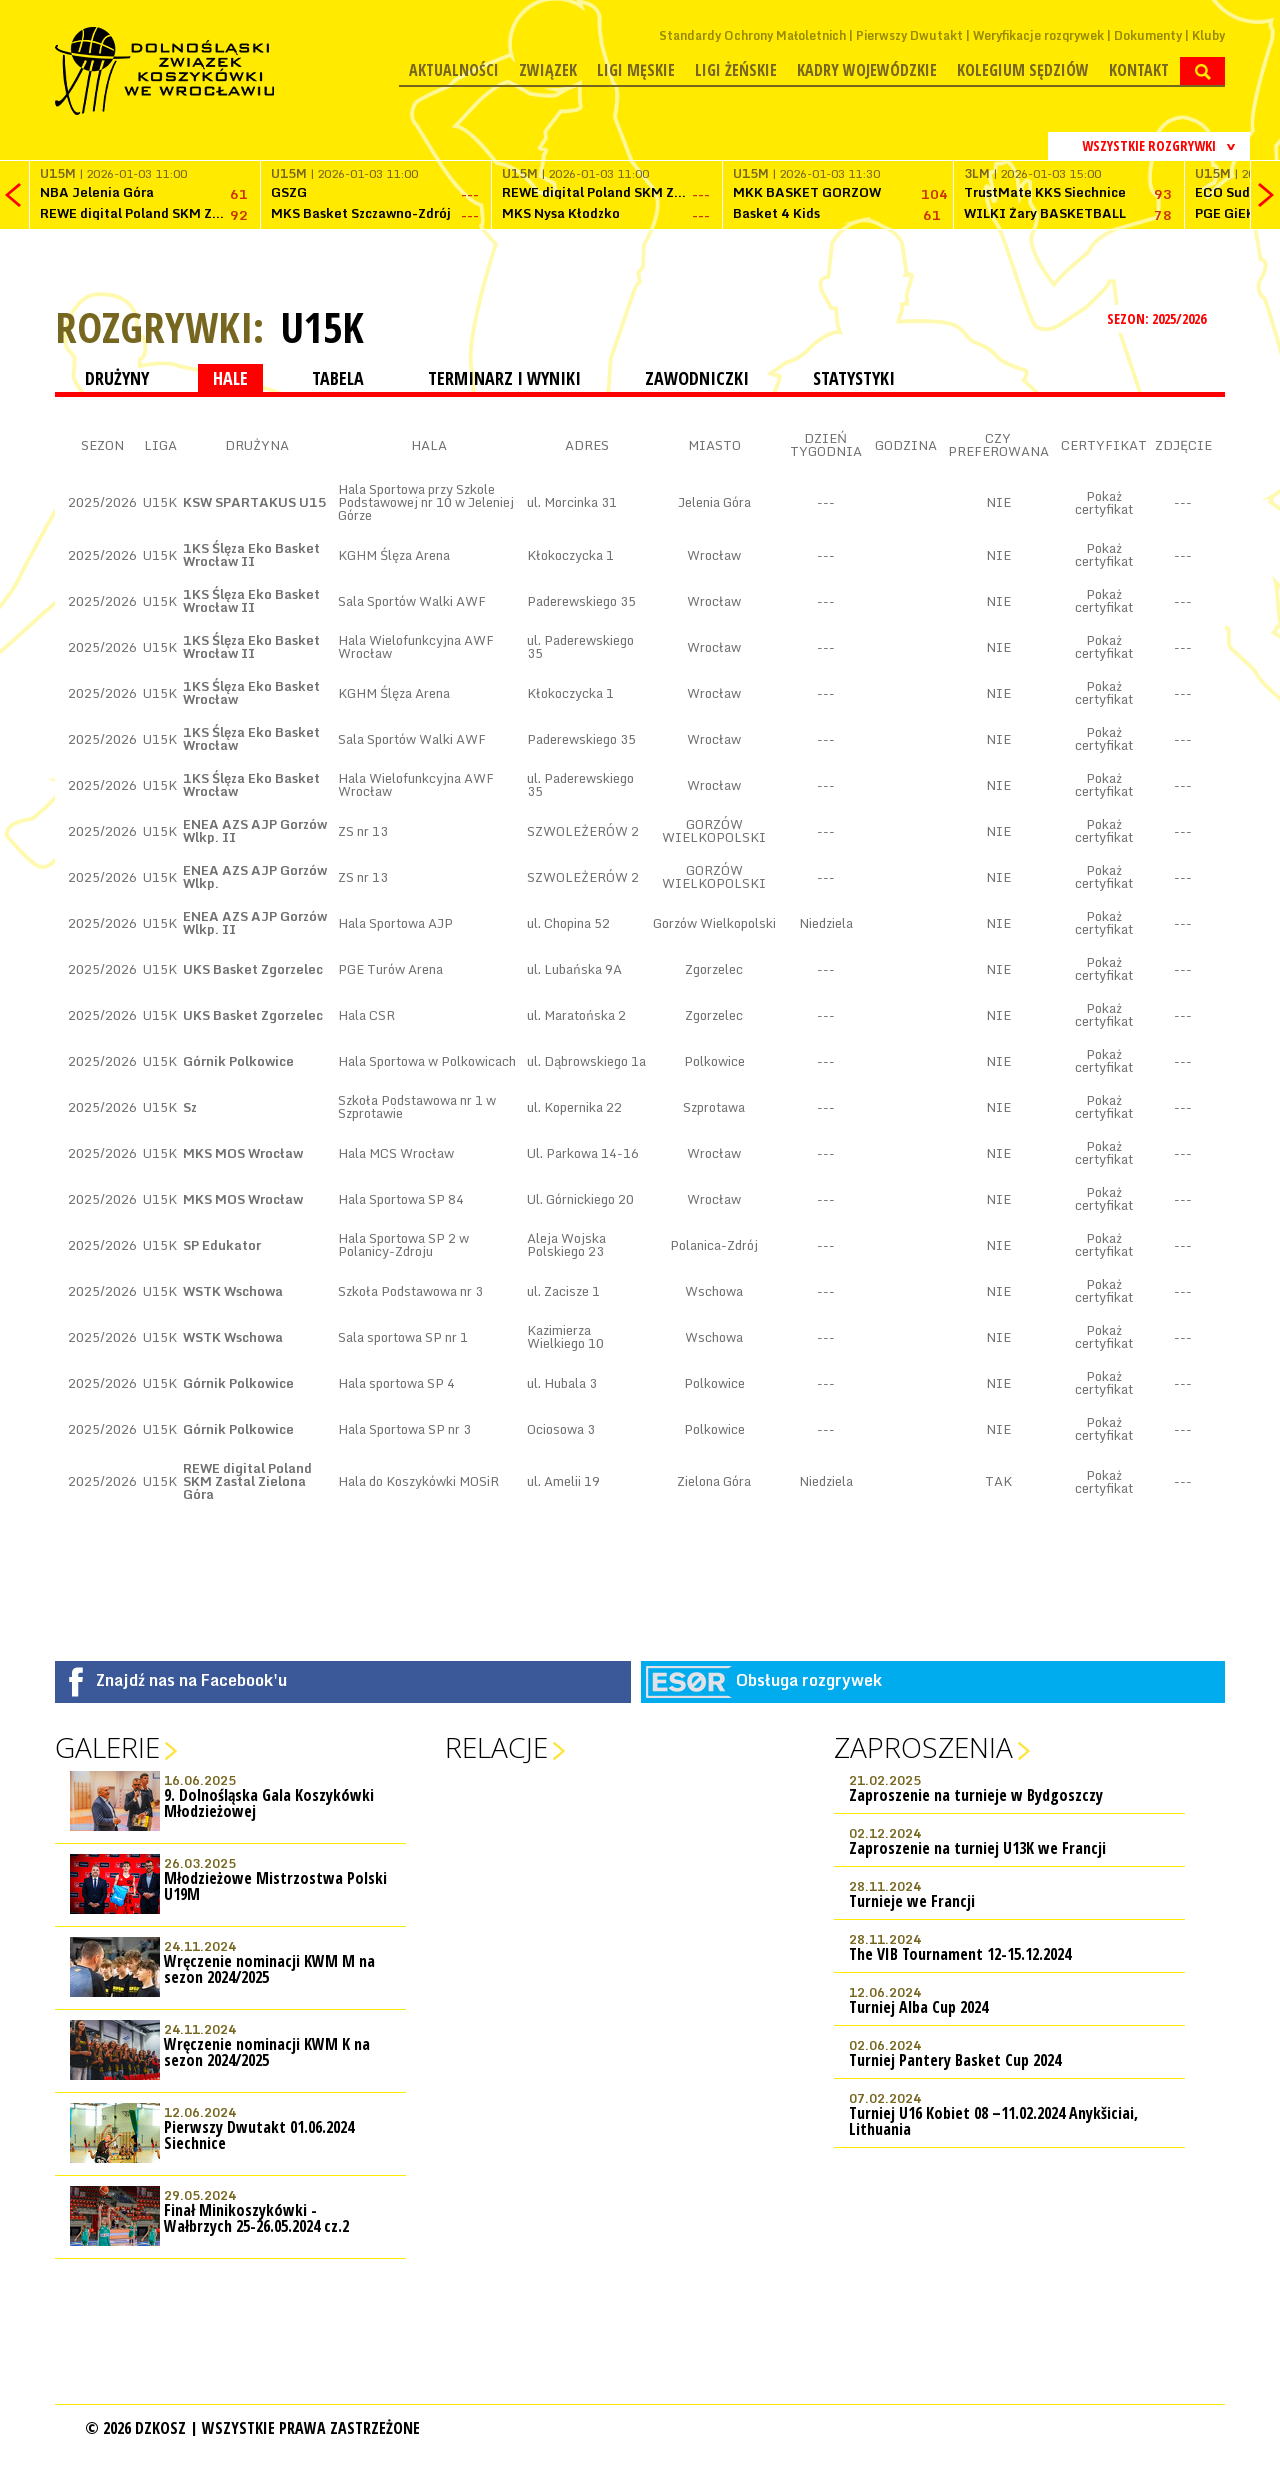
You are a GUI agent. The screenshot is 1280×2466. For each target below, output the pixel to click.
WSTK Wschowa (233, 1291)
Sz (190, 1107)
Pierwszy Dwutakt (909, 35)
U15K (322, 327)
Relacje (496, 1747)
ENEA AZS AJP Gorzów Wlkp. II (255, 830)
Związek (548, 70)
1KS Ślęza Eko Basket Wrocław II (251, 554)
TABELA (338, 378)
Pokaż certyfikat (1104, 502)
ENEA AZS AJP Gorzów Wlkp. (255, 876)
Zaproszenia (923, 1747)
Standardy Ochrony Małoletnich (752, 35)
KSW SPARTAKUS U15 (255, 502)
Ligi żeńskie (736, 70)
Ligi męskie (636, 70)
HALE (230, 378)
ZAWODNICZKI (697, 378)
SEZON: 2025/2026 (1158, 318)
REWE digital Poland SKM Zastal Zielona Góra (247, 1481)
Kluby (1208, 35)
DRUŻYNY (117, 378)
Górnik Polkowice (238, 1061)
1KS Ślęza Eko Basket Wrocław (251, 692)
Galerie (107, 1747)
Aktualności (454, 70)
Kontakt (1139, 70)
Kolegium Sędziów (1023, 70)
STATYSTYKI (854, 378)
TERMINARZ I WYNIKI (504, 378)
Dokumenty (1148, 35)
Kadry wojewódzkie (867, 70)
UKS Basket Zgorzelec (253, 969)
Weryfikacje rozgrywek (1038, 35)
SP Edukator (222, 1245)
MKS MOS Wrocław (243, 1153)
